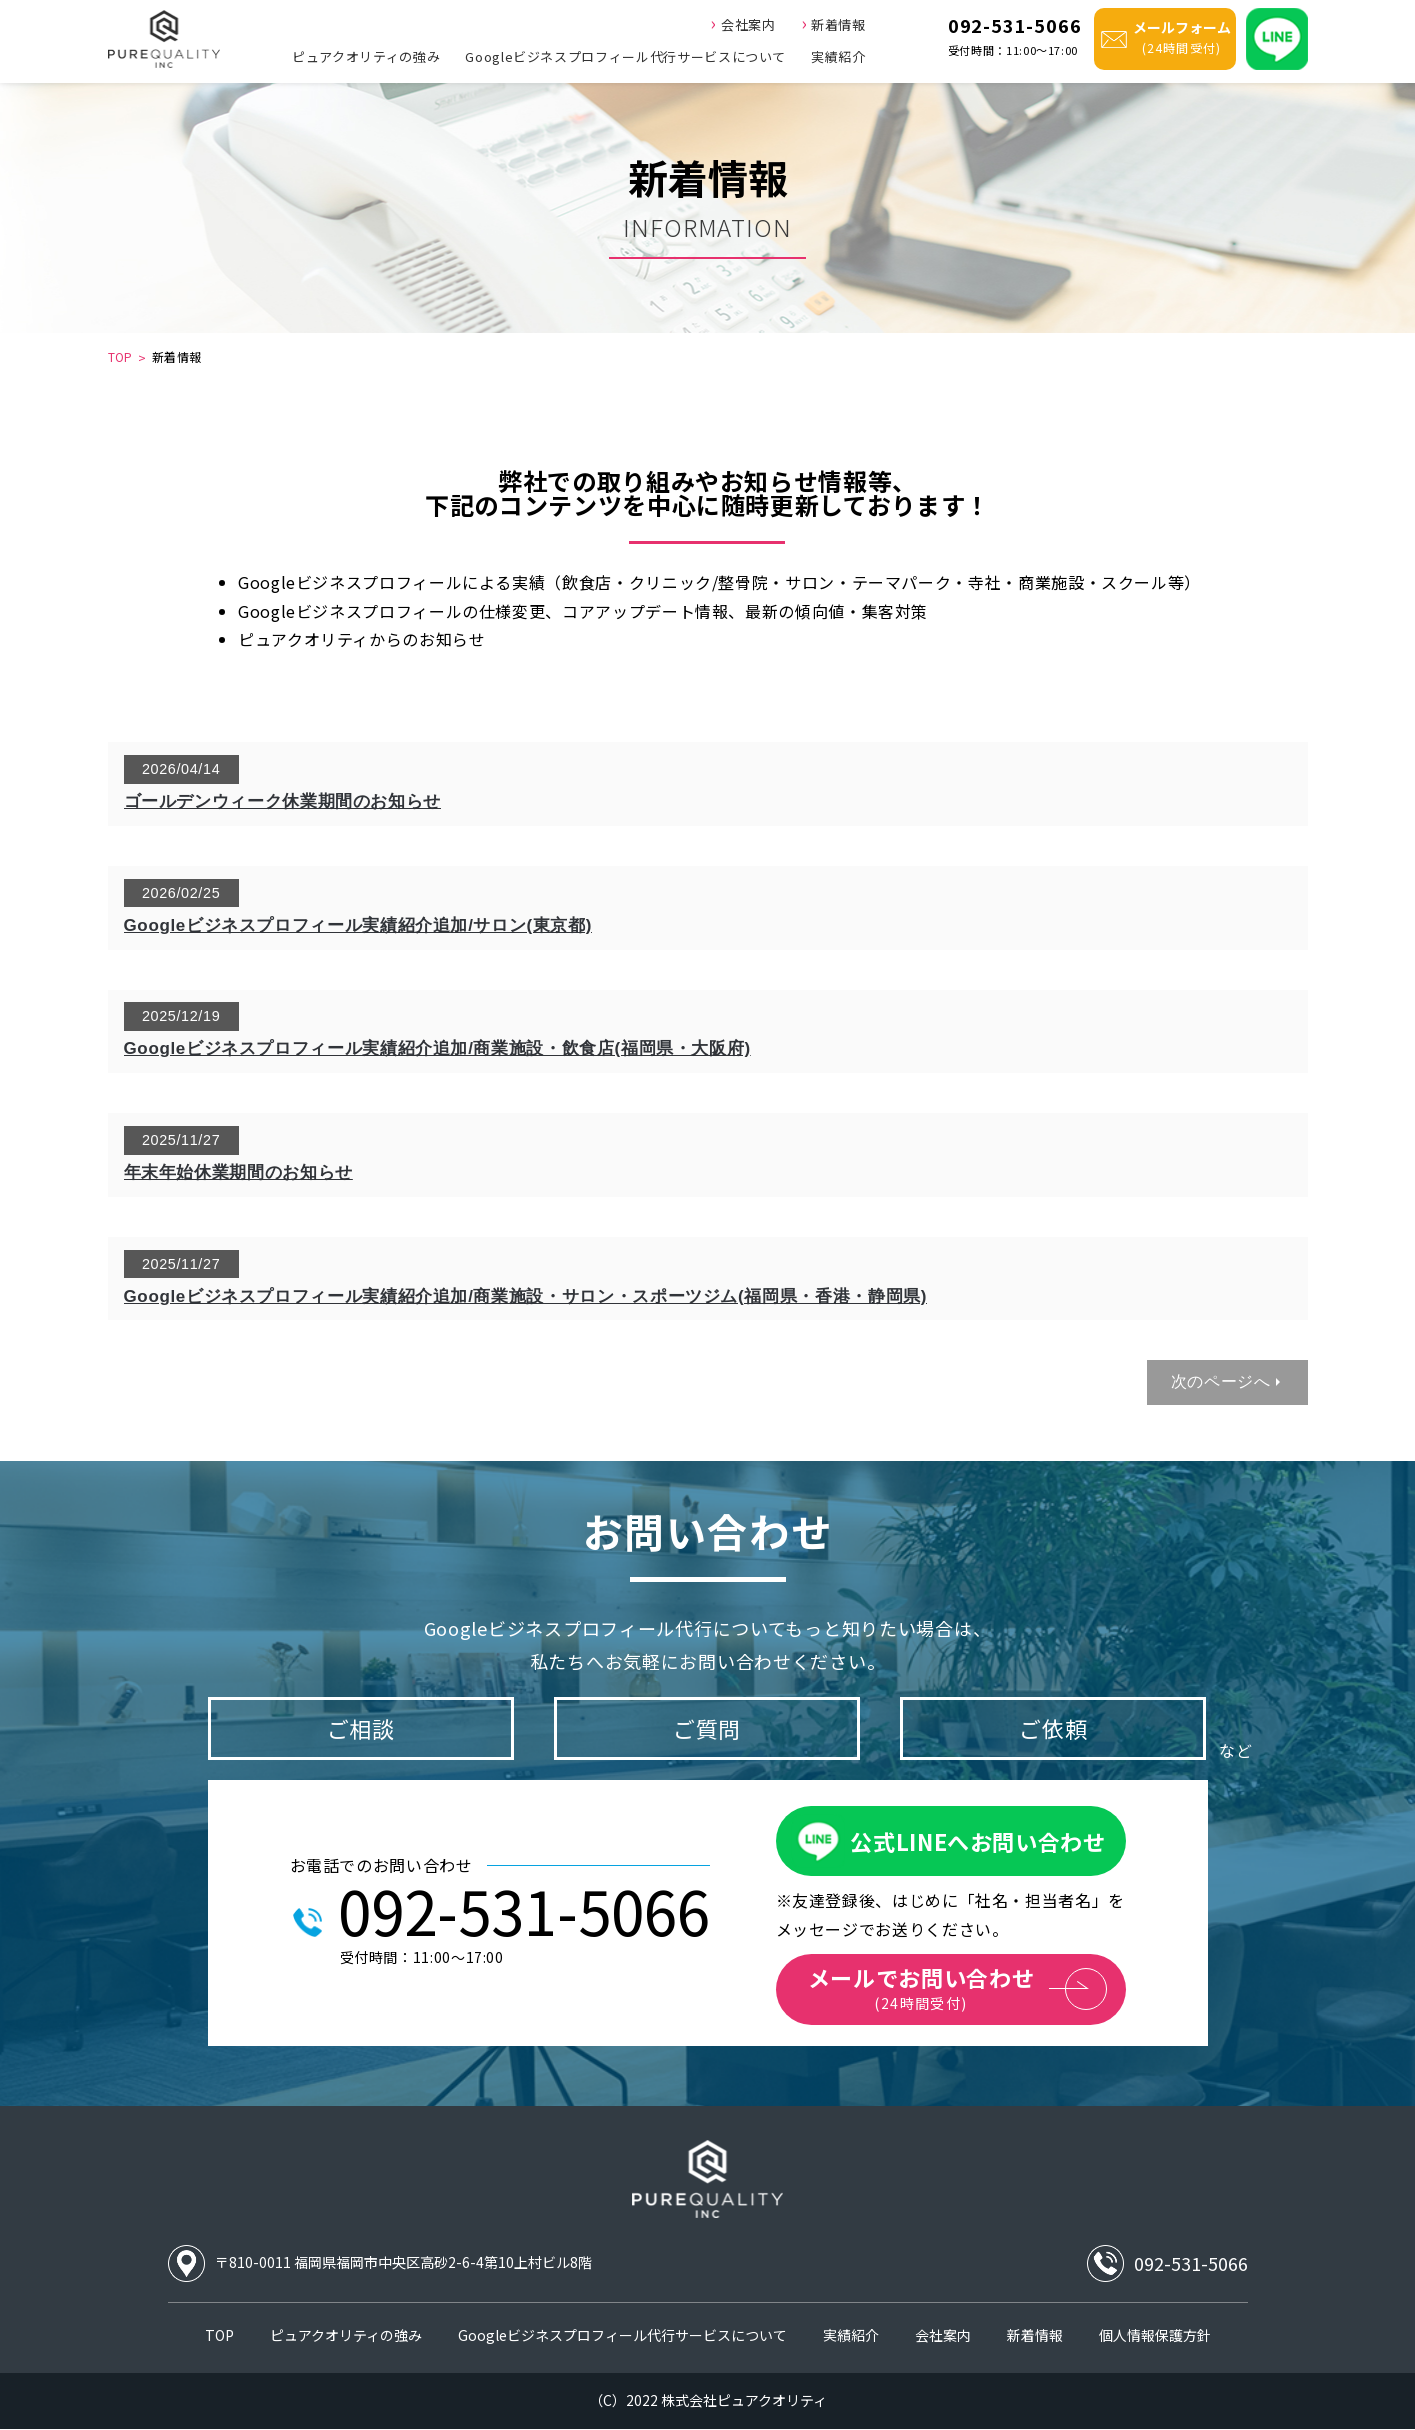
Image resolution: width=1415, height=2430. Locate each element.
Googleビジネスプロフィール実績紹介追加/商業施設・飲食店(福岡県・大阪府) (437, 1048)
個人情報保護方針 (1155, 2335)
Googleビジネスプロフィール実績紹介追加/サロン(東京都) (358, 925)
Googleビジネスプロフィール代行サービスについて (625, 56)
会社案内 (742, 22)
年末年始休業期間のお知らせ (238, 1172)
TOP (120, 356)
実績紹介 (838, 56)
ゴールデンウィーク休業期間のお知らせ (283, 801)
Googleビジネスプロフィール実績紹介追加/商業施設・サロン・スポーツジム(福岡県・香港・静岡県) (526, 1296)
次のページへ (1221, 1381)
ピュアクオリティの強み (366, 56)
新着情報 (833, 22)
